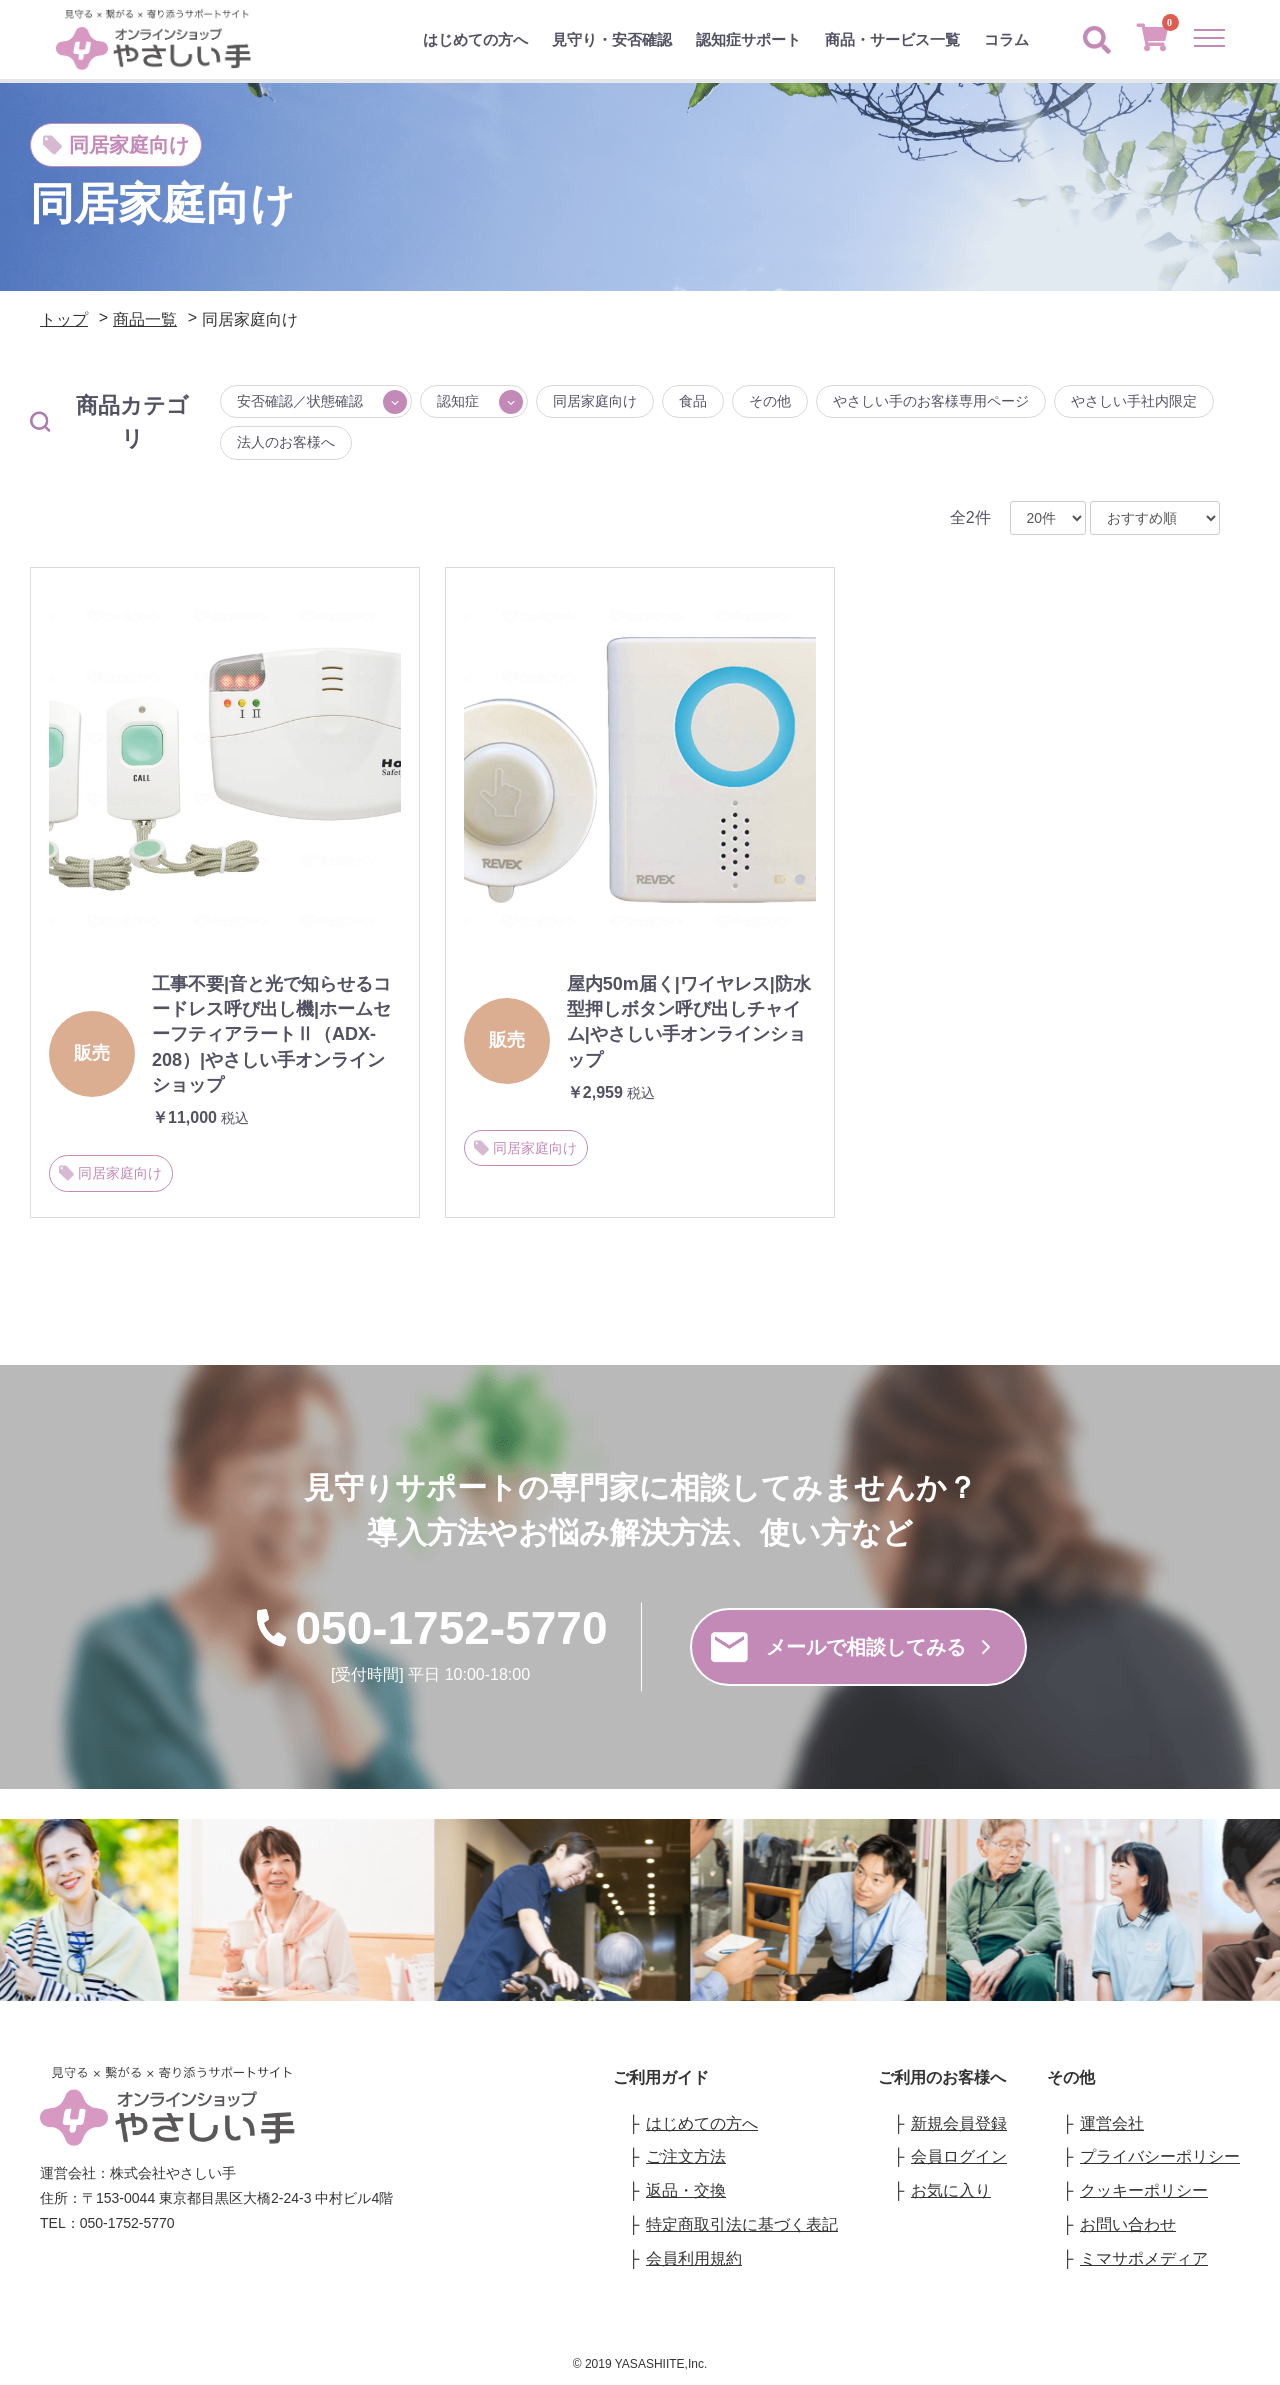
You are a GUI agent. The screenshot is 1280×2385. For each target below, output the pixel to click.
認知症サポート (748, 39)
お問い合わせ (1128, 2224)
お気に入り (951, 2190)
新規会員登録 (959, 2123)
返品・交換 (686, 2190)
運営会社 (1112, 2123)
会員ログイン (959, 2156)
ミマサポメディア (1144, 2258)
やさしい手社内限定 (1134, 401)
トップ (64, 319)
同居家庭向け (595, 401)
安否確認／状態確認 (300, 401)
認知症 (458, 401)
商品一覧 (145, 319)
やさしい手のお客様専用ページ (931, 401)
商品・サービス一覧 (892, 39)
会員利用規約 (694, 2258)
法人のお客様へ (286, 442)
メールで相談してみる (850, 1647)
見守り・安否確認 (612, 39)
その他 (770, 401)
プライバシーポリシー (1160, 2156)
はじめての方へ (475, 39)
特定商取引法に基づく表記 (742, 2224)
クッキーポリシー (1144, 2190)
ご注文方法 (686, 2156)
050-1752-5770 (430, 1628)
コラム (1006, 39)
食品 (693, 401)
